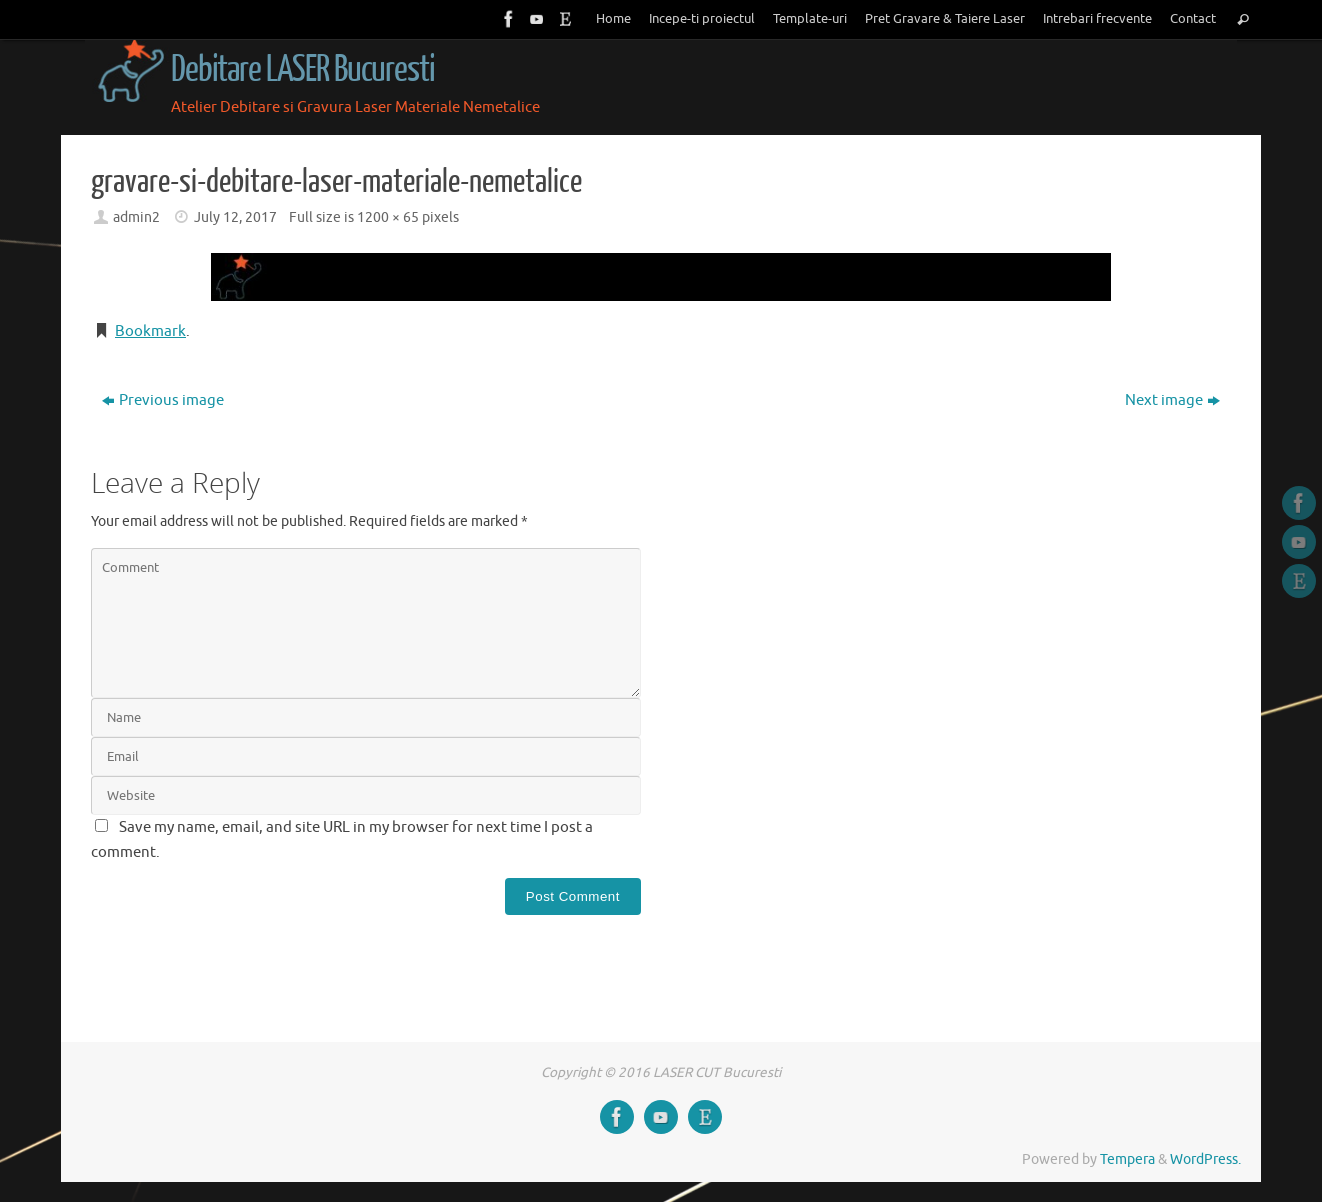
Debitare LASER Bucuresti (303, 70)
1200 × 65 (388, 217)
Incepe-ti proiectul (702, 19)
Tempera (1127, 1159)
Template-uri (810, 19)
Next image (1172, 400)
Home (613, 19)
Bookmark (150, 331)
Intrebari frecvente (1097, 19)
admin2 (136, 217)
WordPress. (1205, 1159)
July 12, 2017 (235, 217)
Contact (1193, 19)
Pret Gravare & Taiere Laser (945, 19)
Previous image (163, 400)
